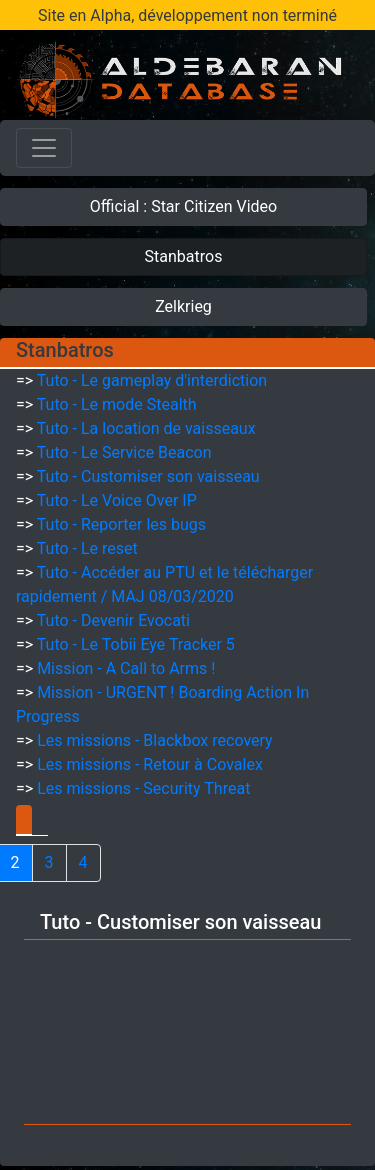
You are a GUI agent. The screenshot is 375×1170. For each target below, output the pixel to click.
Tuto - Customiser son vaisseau (148, 476)
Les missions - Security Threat (143, 788)
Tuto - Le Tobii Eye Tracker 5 (136, 644)
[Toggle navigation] (44, 148)
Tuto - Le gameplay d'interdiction (152, 380)
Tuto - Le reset (87, 548)
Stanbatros (184, 256)
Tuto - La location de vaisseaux (146, 428)
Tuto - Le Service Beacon (124, 452)
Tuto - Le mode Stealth (117, 404)
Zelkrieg (183, 306)
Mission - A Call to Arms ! (126, 668)
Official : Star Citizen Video (183, 206)
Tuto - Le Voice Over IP (117, 500)
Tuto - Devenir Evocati (113, 620)
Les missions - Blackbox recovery (155, 740)
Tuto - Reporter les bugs (121, 524)
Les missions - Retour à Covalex (150, 764)
